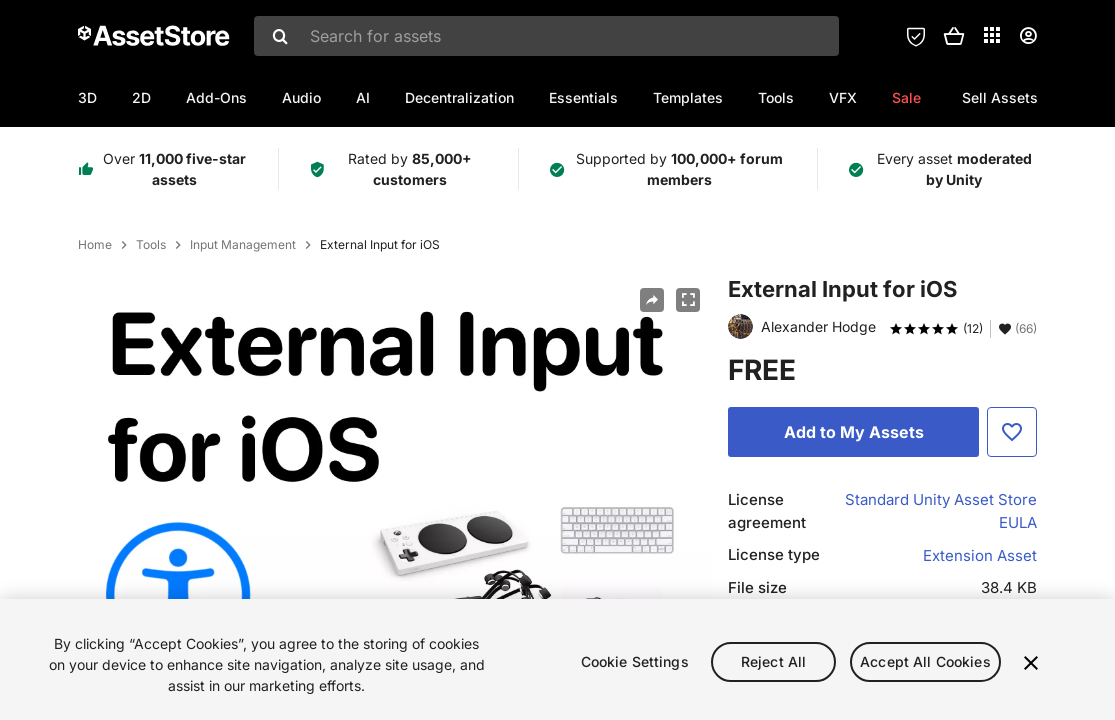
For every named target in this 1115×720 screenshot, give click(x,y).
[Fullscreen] (688, 300)
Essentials (583, 97)
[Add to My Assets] (853, 432)
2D (141, 97)
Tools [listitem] (151, 245)
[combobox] (546, 36)
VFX (843, 97)
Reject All (773, 665)
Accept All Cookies (925, 665)
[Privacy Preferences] (916, 36)
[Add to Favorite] (1012, 432)
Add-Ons (216, 97)
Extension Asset (980, 555)
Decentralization (459, 97)
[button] (954, 36)
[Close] (1031, 667)
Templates (688, 97)
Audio (301, 97)
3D (87, 97)
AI (363, 97)
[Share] (652, 300)
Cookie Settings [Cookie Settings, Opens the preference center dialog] (635, 665)
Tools (776, 97)
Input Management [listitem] (243, 245)
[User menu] (1028, 36)
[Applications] (992, 35)
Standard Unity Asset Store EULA (941, 511)
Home (95, 245)
